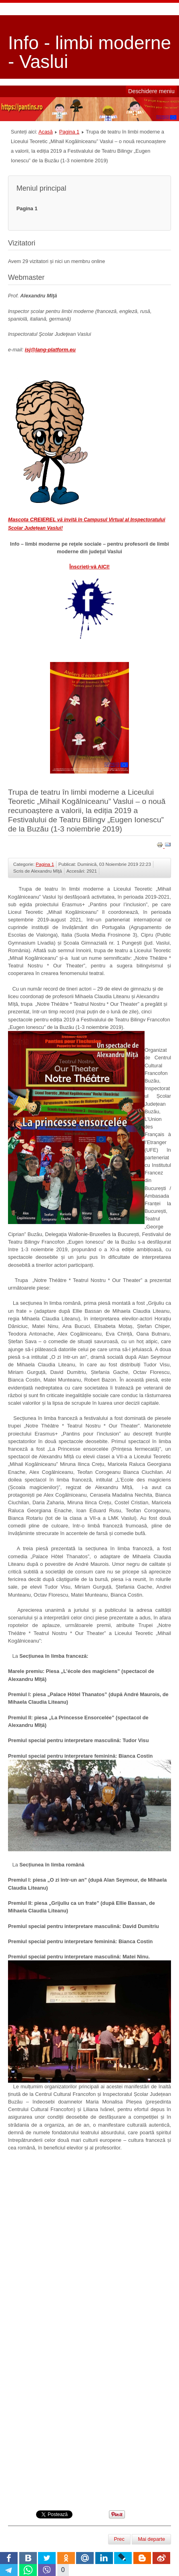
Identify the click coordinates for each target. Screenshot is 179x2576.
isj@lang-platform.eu (50, 350)
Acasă (45, 132)
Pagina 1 (69, 132)
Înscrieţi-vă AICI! (89, 567)
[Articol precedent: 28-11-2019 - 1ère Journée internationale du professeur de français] (119, 2539)
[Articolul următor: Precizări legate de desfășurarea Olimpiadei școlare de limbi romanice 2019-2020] (151, 2539)
